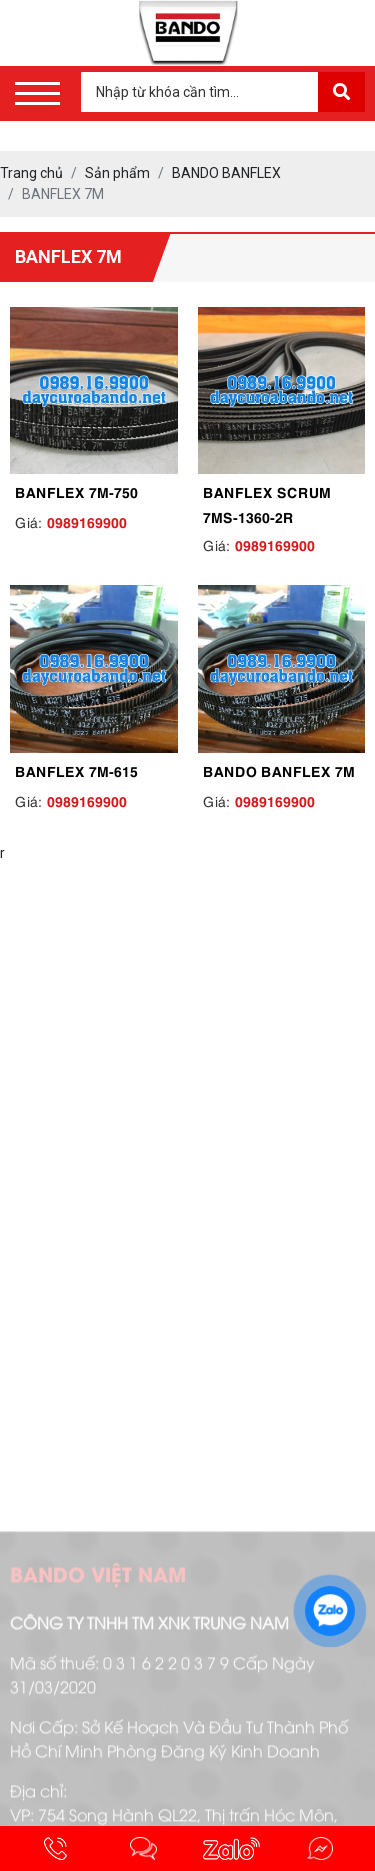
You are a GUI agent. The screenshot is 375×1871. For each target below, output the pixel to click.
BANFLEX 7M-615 (76, 770)
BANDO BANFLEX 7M (279, 770)
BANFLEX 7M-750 (76, 491)
